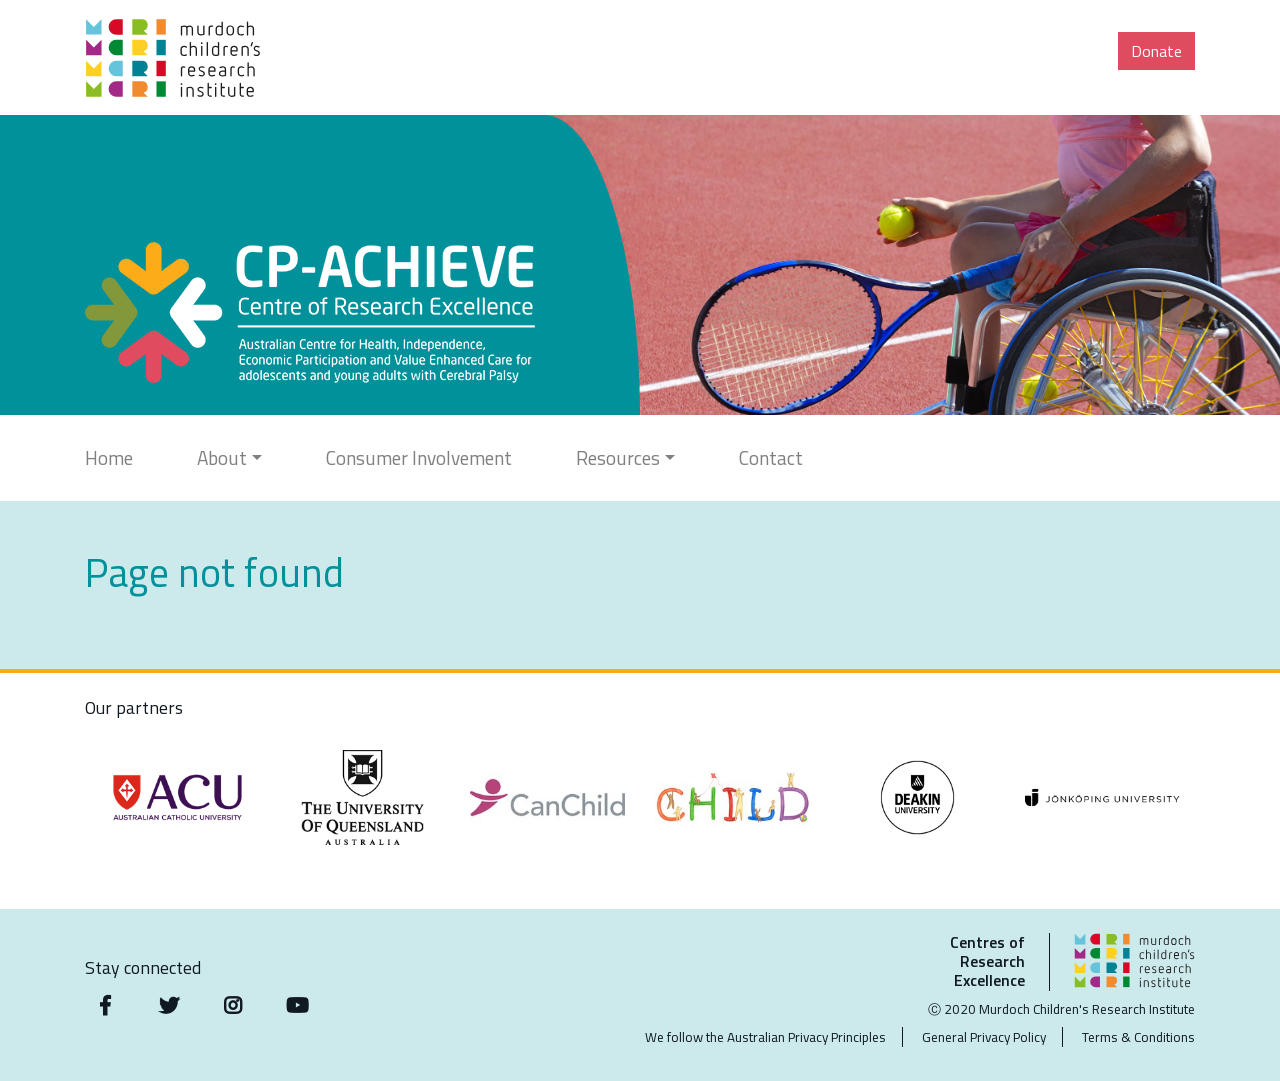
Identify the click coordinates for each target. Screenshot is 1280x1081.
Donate (1156, 51)
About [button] (222, 457)
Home (109, 457)
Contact (771, 457)
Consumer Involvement (419, 457)
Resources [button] (618, 457)
